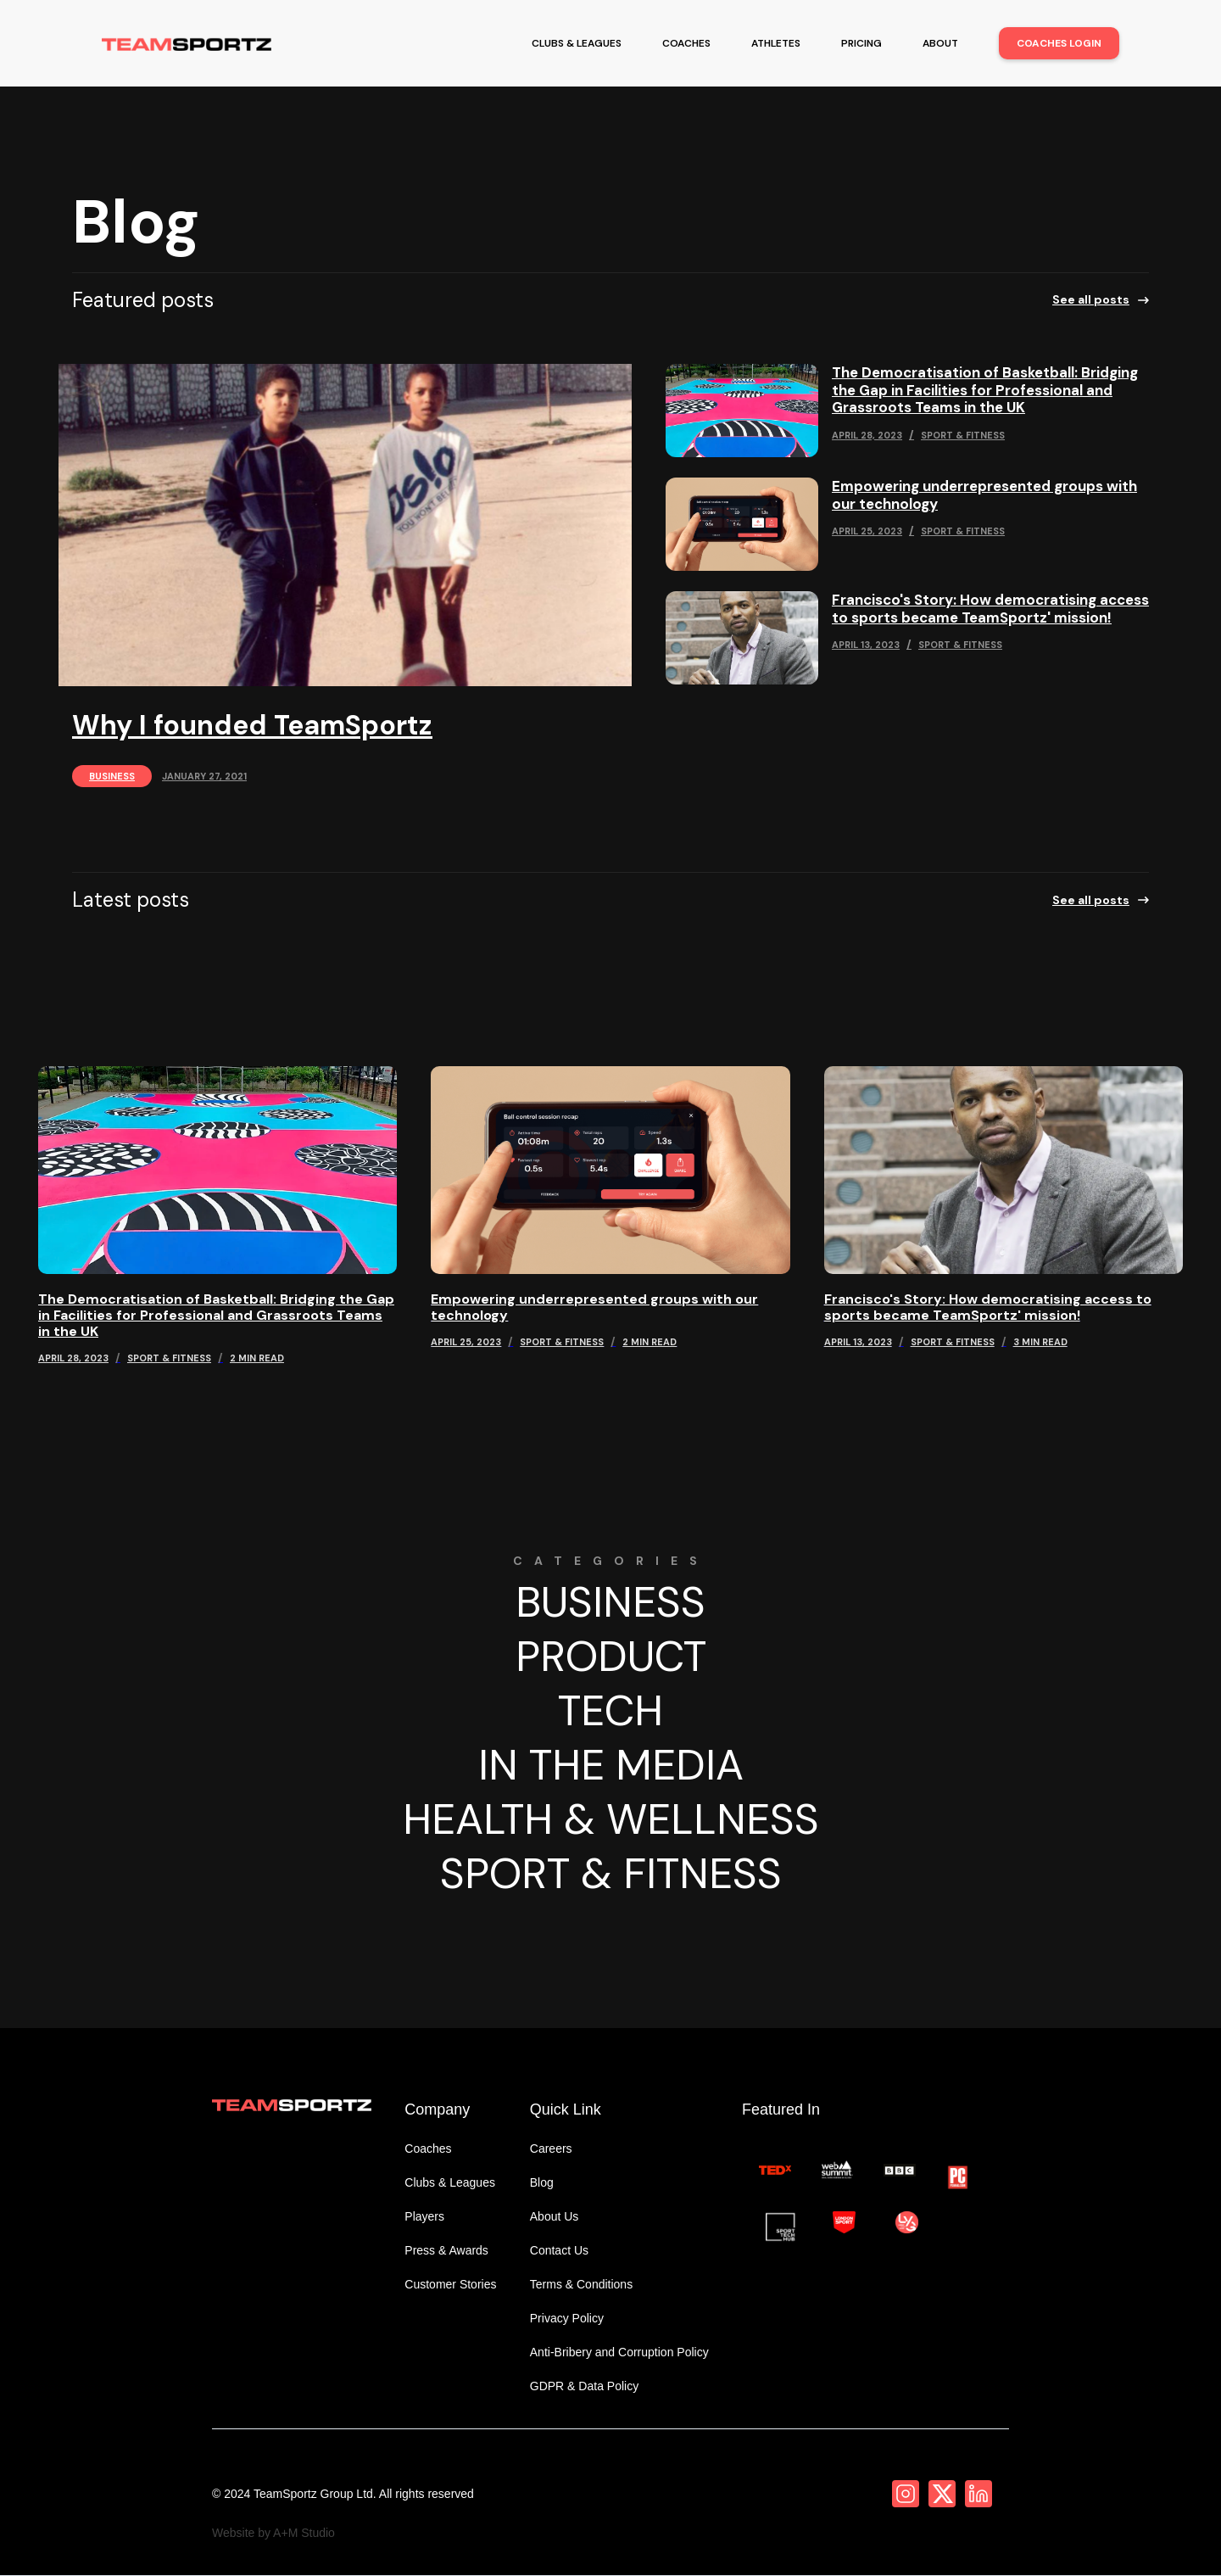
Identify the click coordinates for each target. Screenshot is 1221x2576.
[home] (186, 43)
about (940, 43)
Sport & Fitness (611, 1874)
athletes (775, 43)
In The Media (611, 1765)
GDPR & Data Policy (584, 2386)
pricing (861, 43)
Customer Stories (450, 2284)
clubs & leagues (577, 43)
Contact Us (559, 2250)
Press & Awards (446, 2250)
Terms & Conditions (581, 2284)
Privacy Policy (567, 2318)
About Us (554, 2216)
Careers (551, 2148)
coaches (686, 43)
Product (611, 1657)
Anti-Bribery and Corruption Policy (619, 2352)
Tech (610, 1711)
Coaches (427, 2148)
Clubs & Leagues (449, 2182)
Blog (542, 2182)
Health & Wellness (611, 1819)
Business (610, 1602)
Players (424, 2216)
